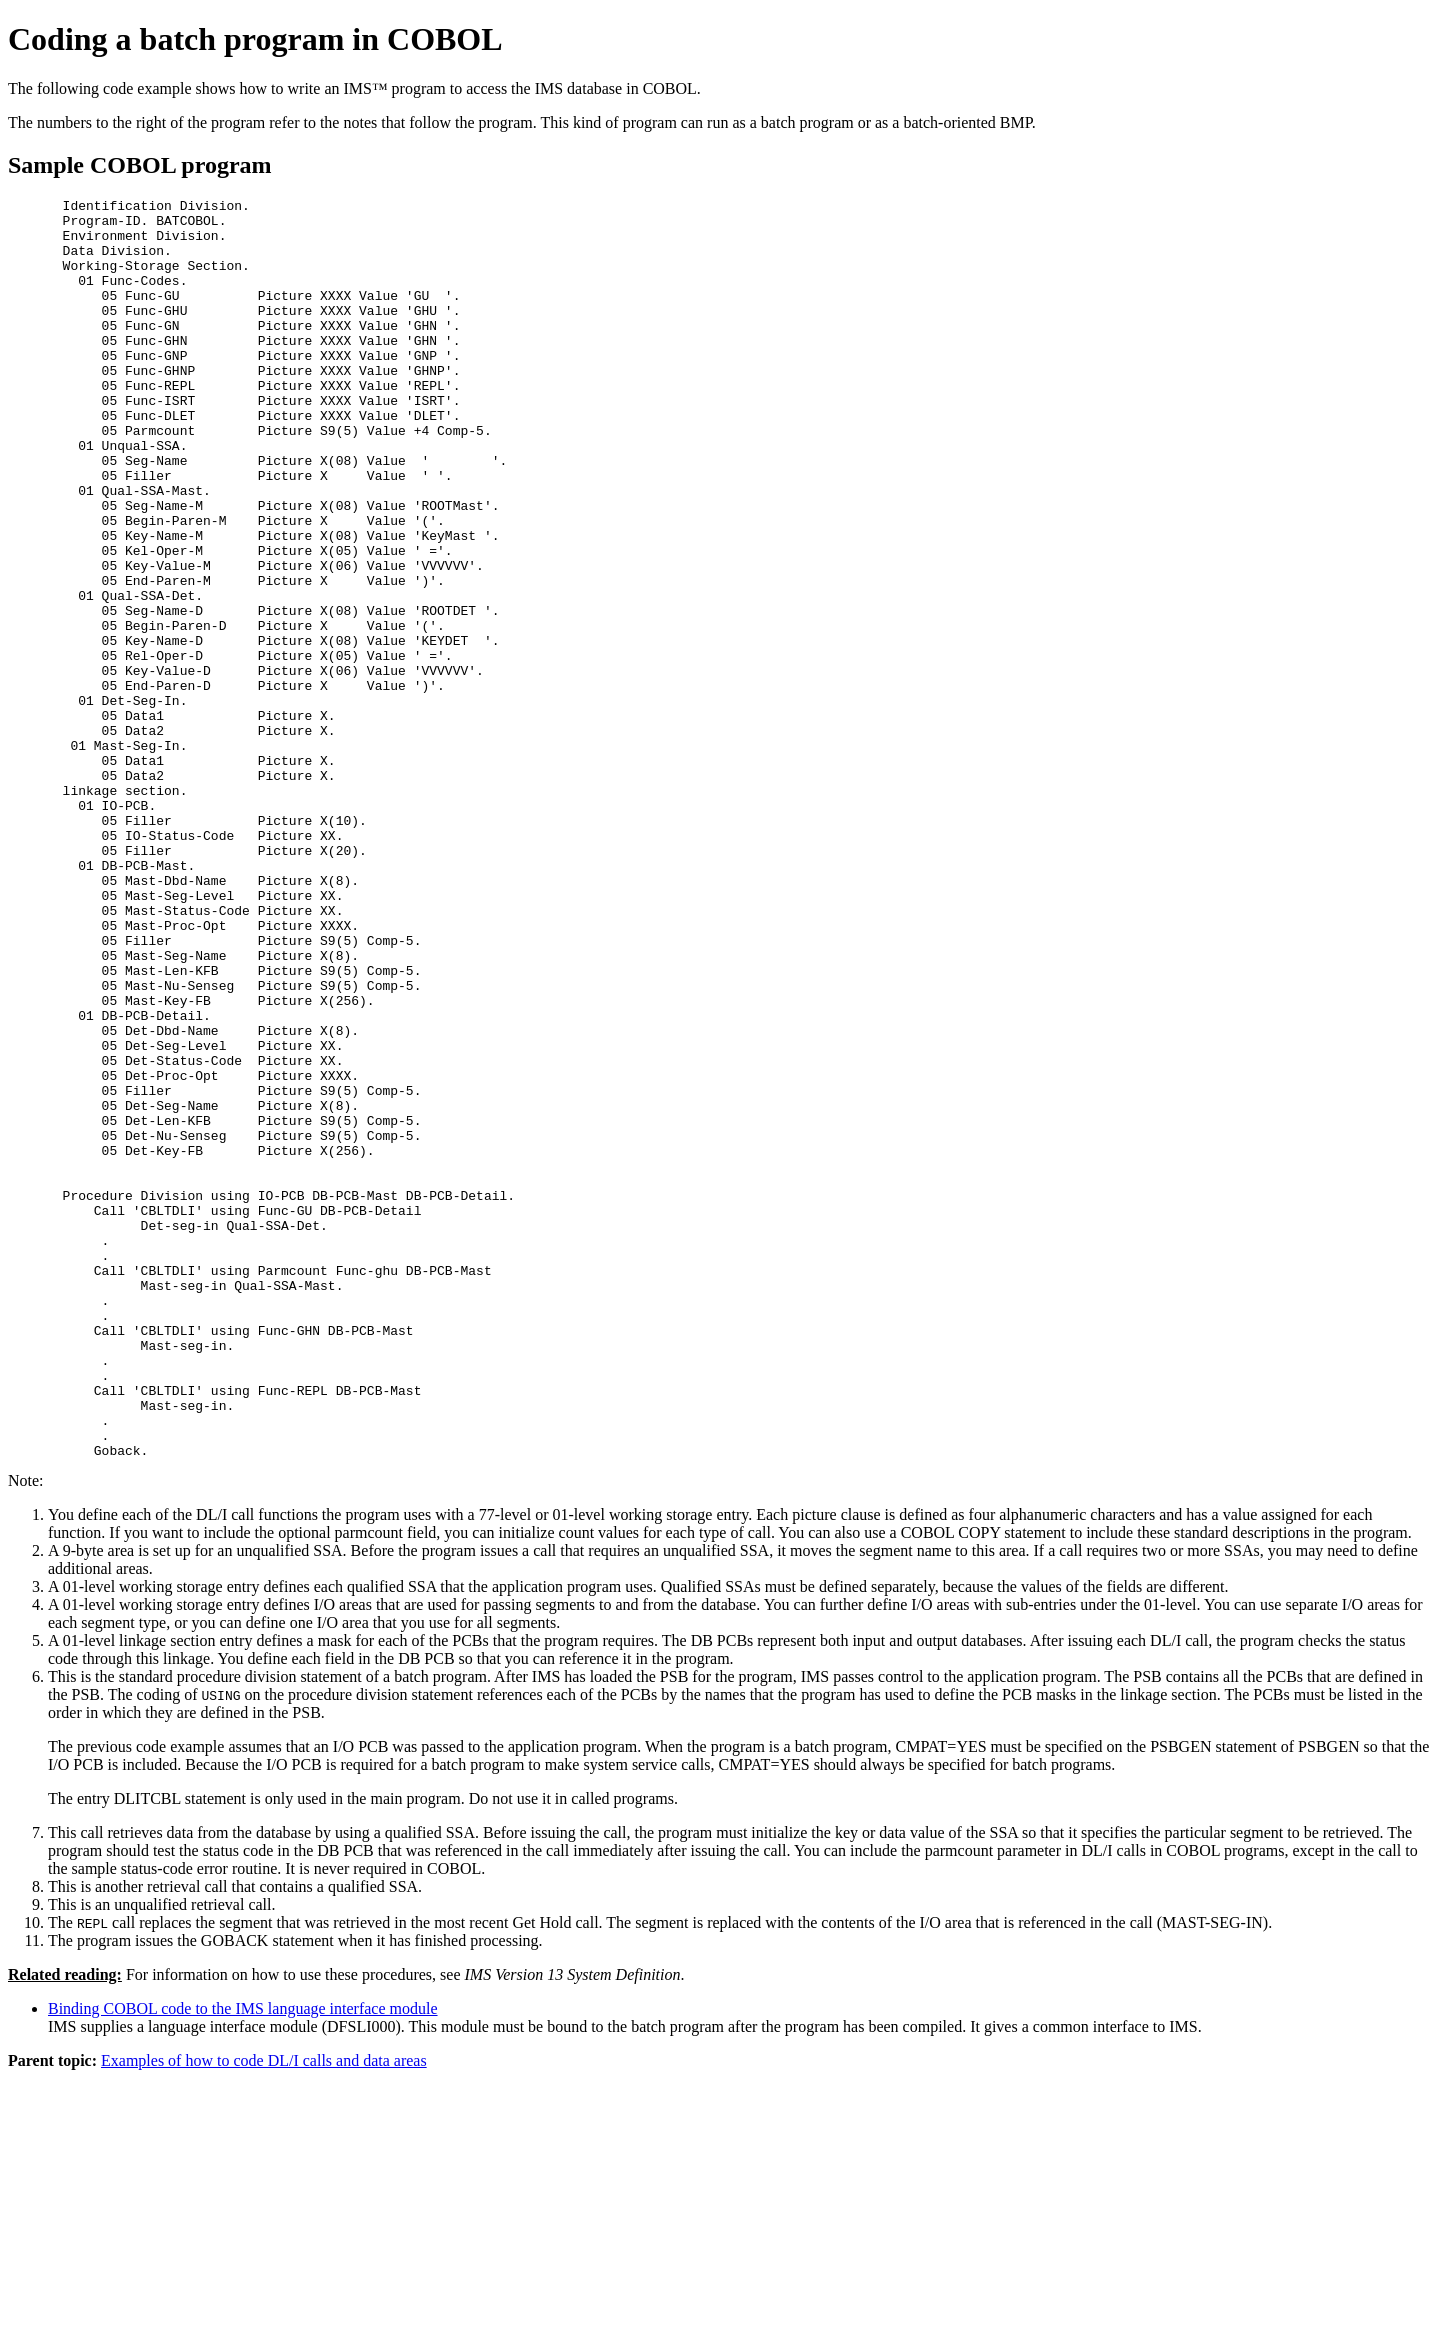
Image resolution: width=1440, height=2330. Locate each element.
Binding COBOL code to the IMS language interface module (243, 2260)
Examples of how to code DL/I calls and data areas (264, 2312)
